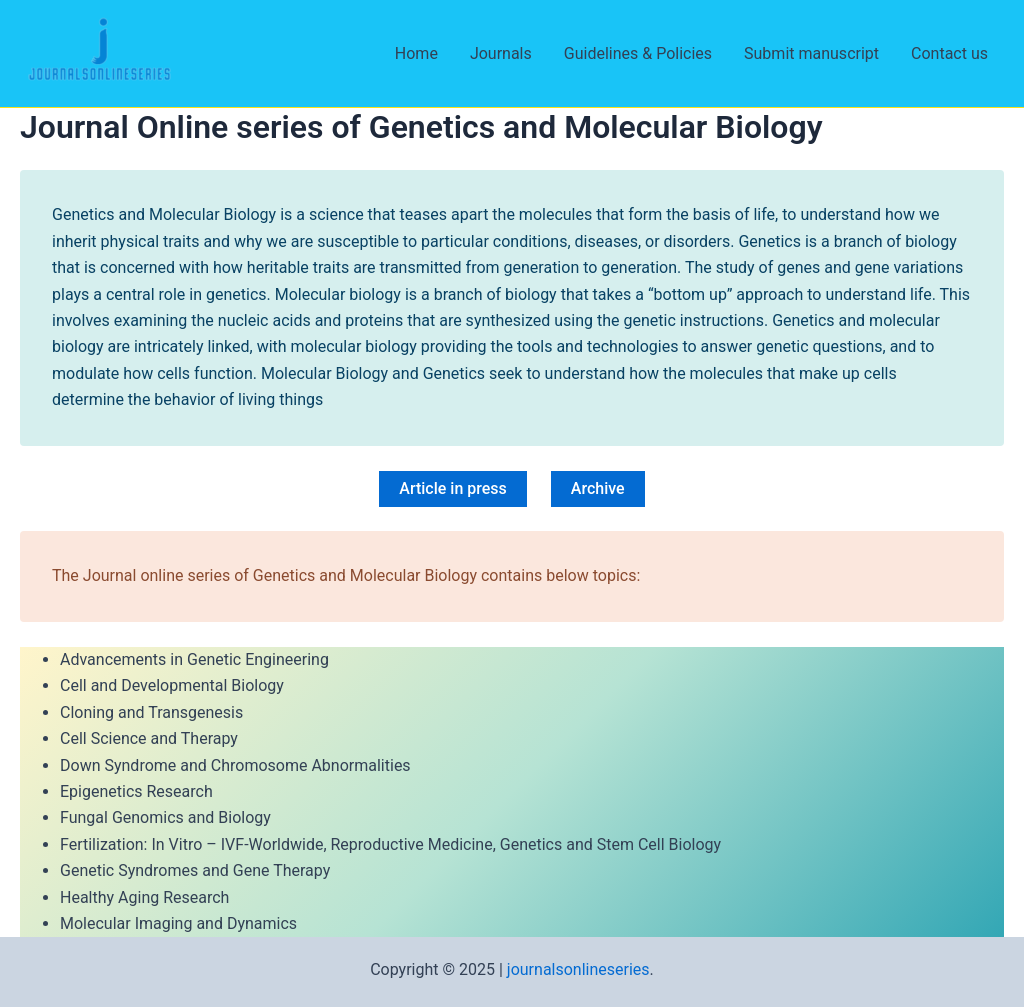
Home (416, 53)
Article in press (453, 488)
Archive (598, 488)
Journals (501, 53)
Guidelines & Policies (638, 53)
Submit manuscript (811, 53)
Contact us (949, 53)
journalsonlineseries (578, 969)
